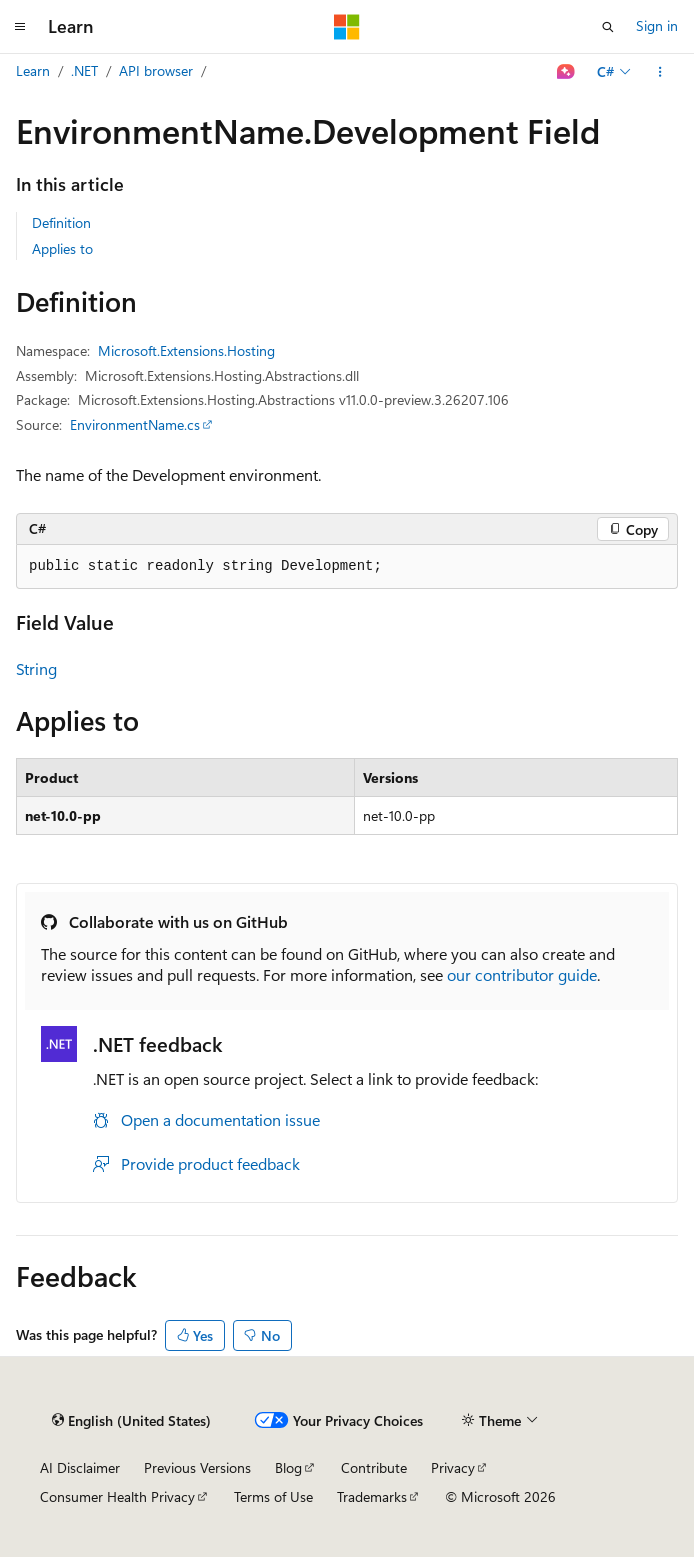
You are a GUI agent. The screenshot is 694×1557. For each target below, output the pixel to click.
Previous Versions (197, 1467)
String (36, 668)
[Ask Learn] (566, 72)
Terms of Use (273, 1496)
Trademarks (372, 1496)
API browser (156, 70)
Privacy (453, 1467)
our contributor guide (522, 974)
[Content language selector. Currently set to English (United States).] (131, 1421)
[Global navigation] (20, 27)
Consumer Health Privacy (117, 1496)
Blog (288, 1467)
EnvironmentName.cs (135, 424)
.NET (84, 70)
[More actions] (660, 72)
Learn (33, 70)
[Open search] (608, 27)
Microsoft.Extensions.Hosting (186, 350)
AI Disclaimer (80, 1467)
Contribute (374, 1467)
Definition (61, 222)
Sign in (657, 25)
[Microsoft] (347, 27)
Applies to (62, 248)
